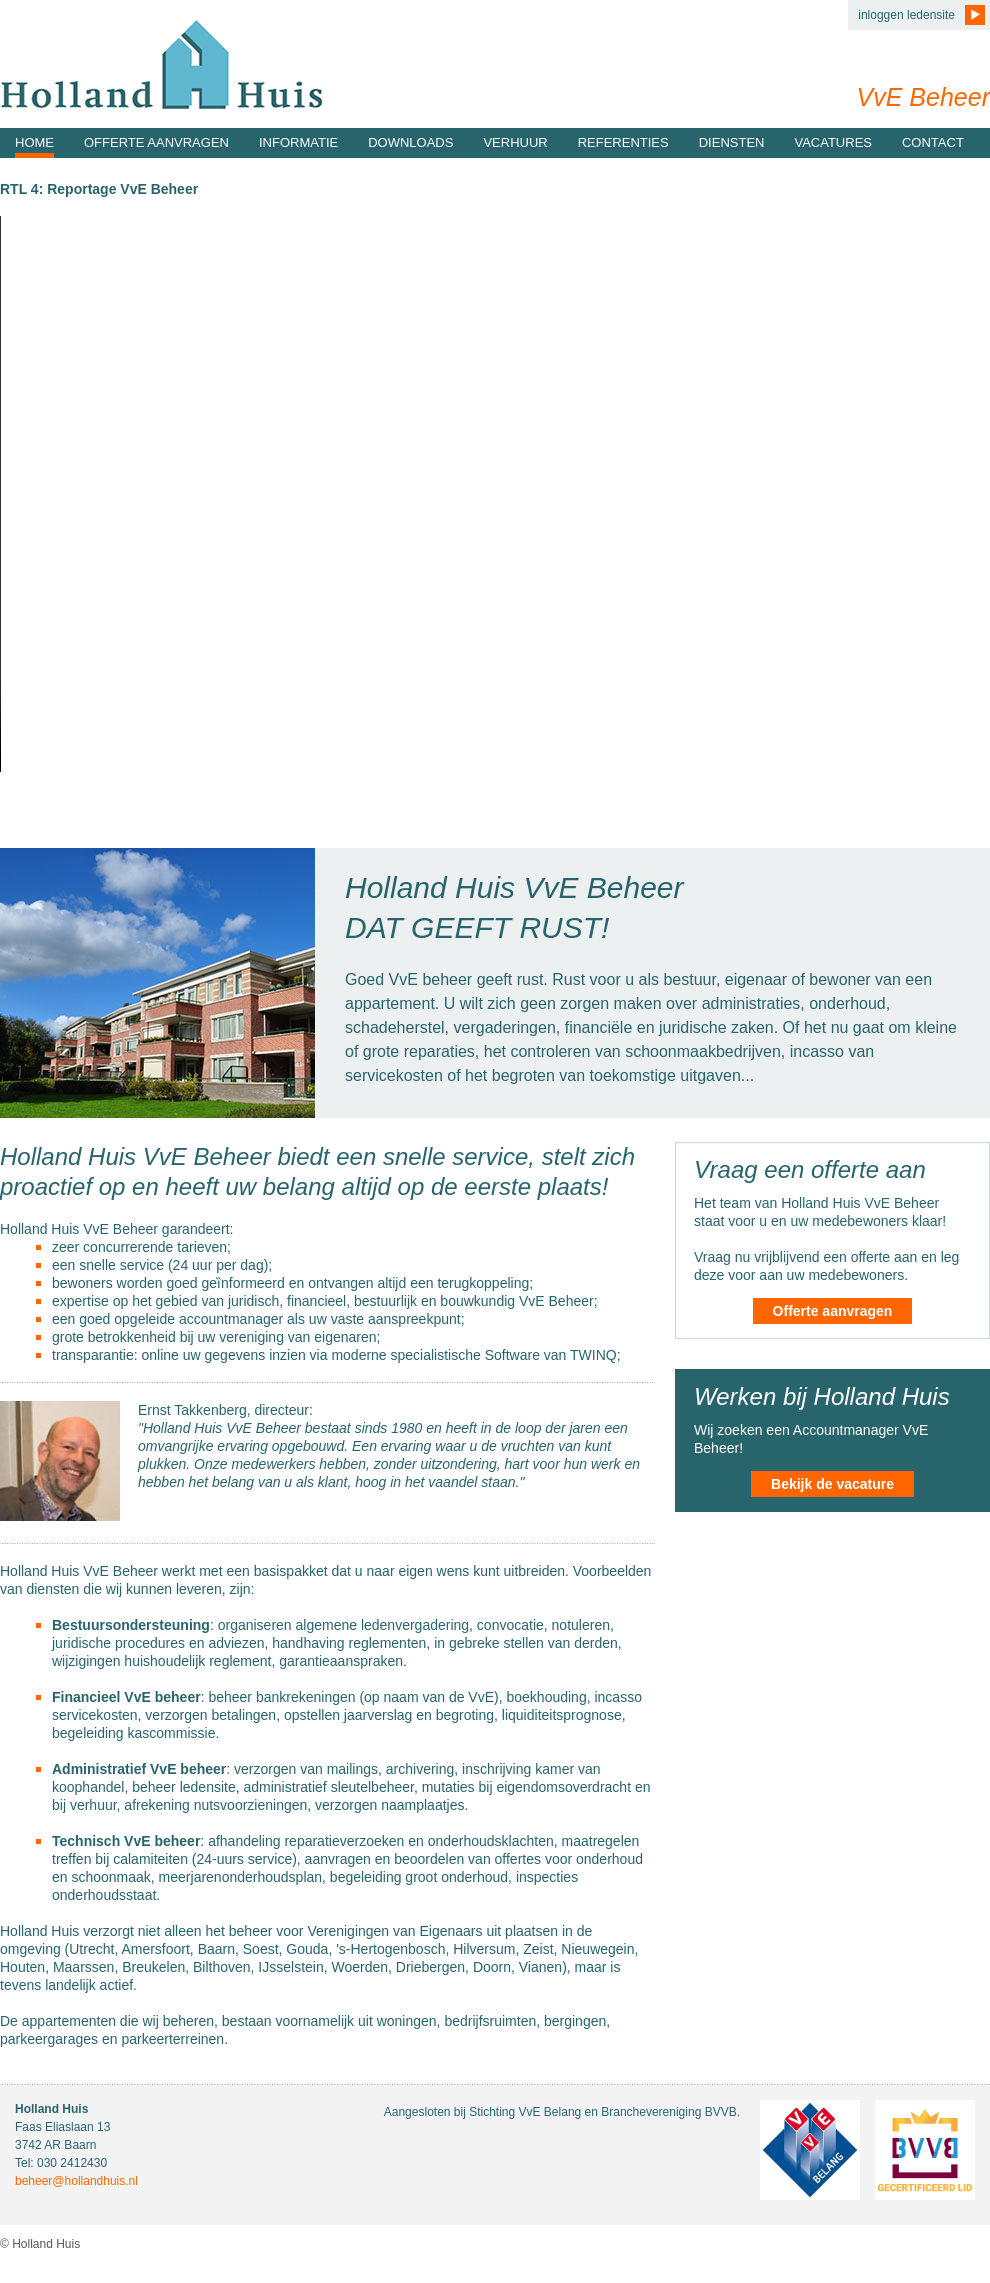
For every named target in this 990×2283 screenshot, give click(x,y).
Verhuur (515, 142)
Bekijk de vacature (832, 1484)
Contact (933, 142)
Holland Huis (162, 64)
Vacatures (833, 142)
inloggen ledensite (906, 15)
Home (34, 142)
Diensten (732, 142)
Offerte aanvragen (156, 142)
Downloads (410, 142)
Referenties (623, 142)
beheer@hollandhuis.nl (76, 2181)
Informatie (298, 142)
